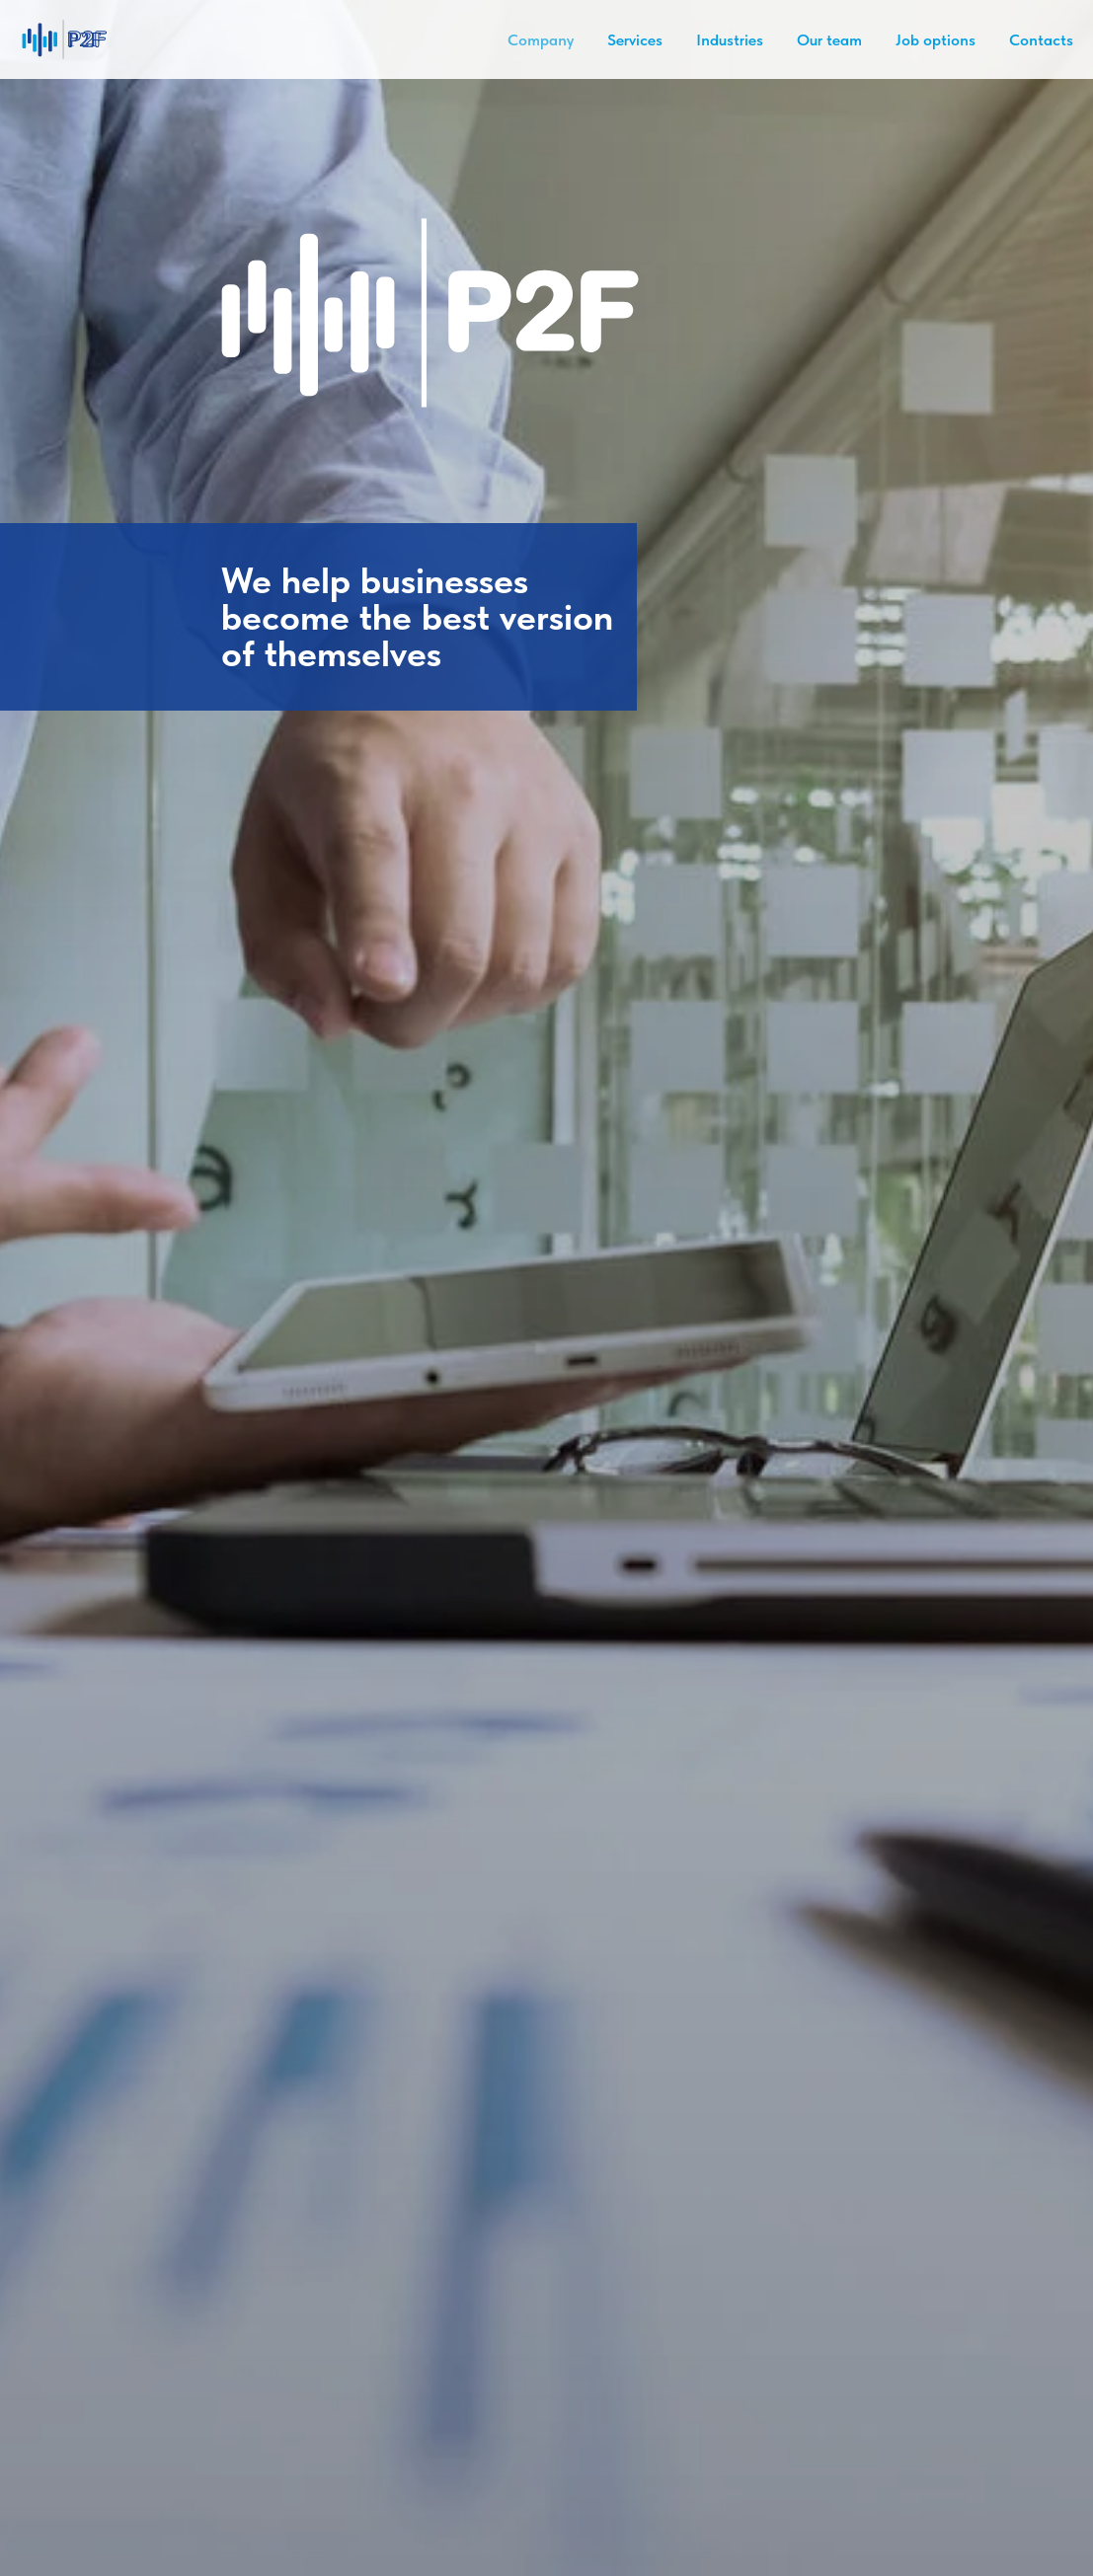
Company (540, 40)
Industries (729, 40)
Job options (936, 40)
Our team (829, 40)
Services (635, 40)
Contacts (1041, 40)
